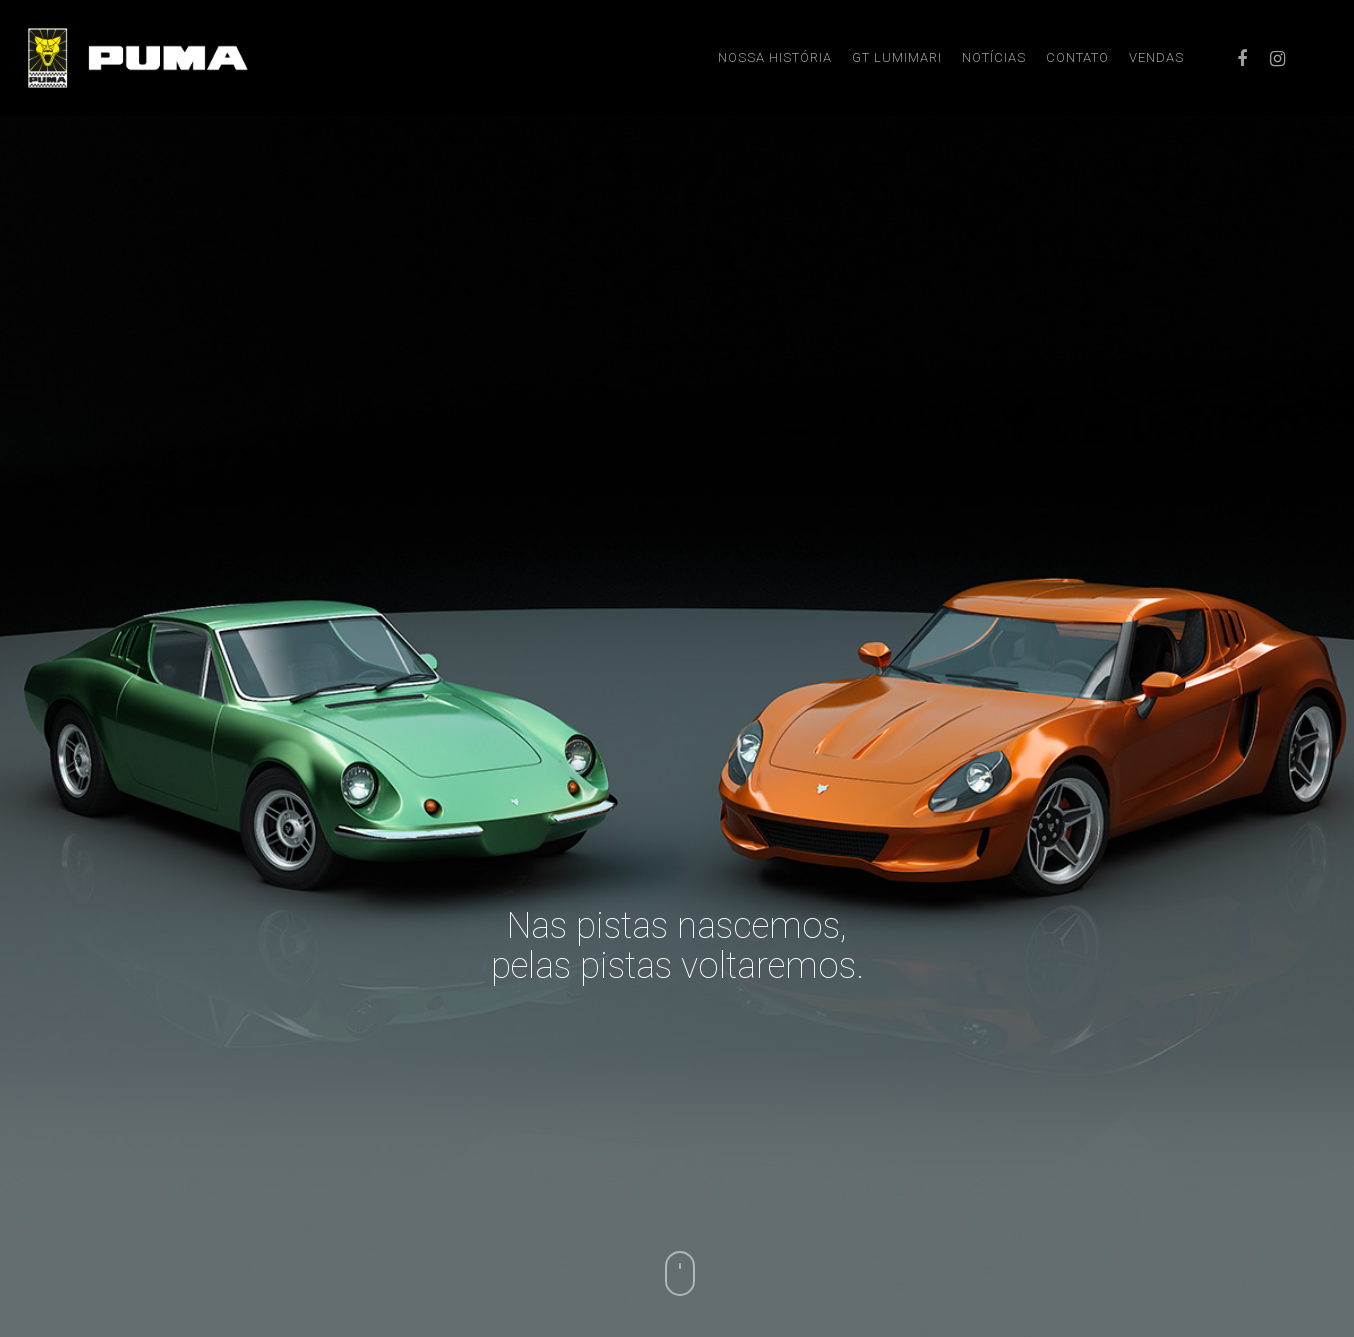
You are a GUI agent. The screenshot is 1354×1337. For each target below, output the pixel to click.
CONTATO (1077, 57)
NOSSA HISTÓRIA (775, 57)
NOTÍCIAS (994, 57)
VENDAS (1156, 57)
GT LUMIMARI (897, 57)
